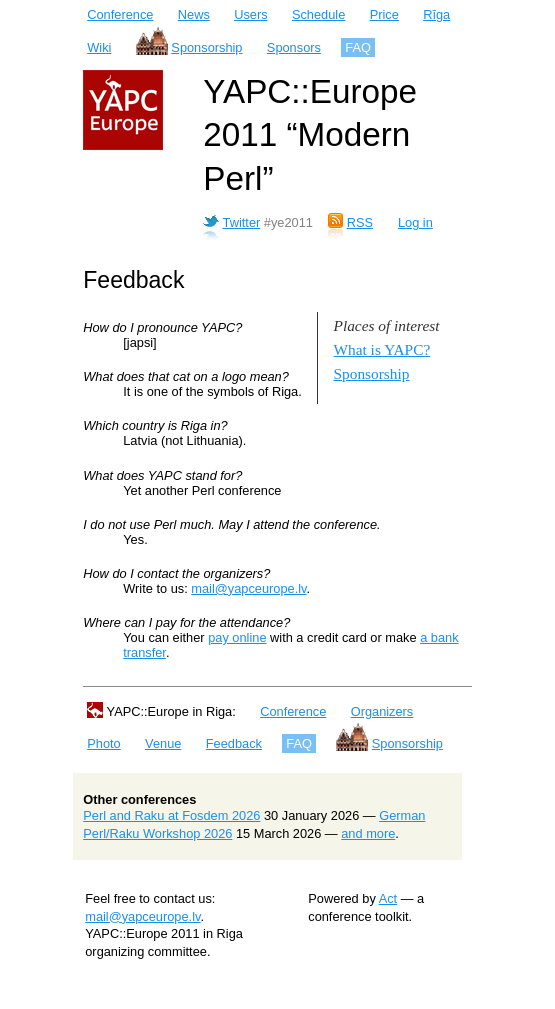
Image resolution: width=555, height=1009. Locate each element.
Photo (103, 743)
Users (250, 14)
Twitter (242, 222)
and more (368, 833)
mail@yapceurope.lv (248, 588)
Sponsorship (206, 47)
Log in (415, 222)
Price (384, 14)
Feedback (234, 743)
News (194, 14)
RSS (360, 222)
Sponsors (294, 47)
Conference (120, 14)
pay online (237, 637)
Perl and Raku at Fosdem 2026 (171, 815)
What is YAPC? (382, 349)
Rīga (436, 14)
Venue (163, 743)
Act (388, 898)
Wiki (99, 47)
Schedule (318, 14)
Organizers (382, 711)
